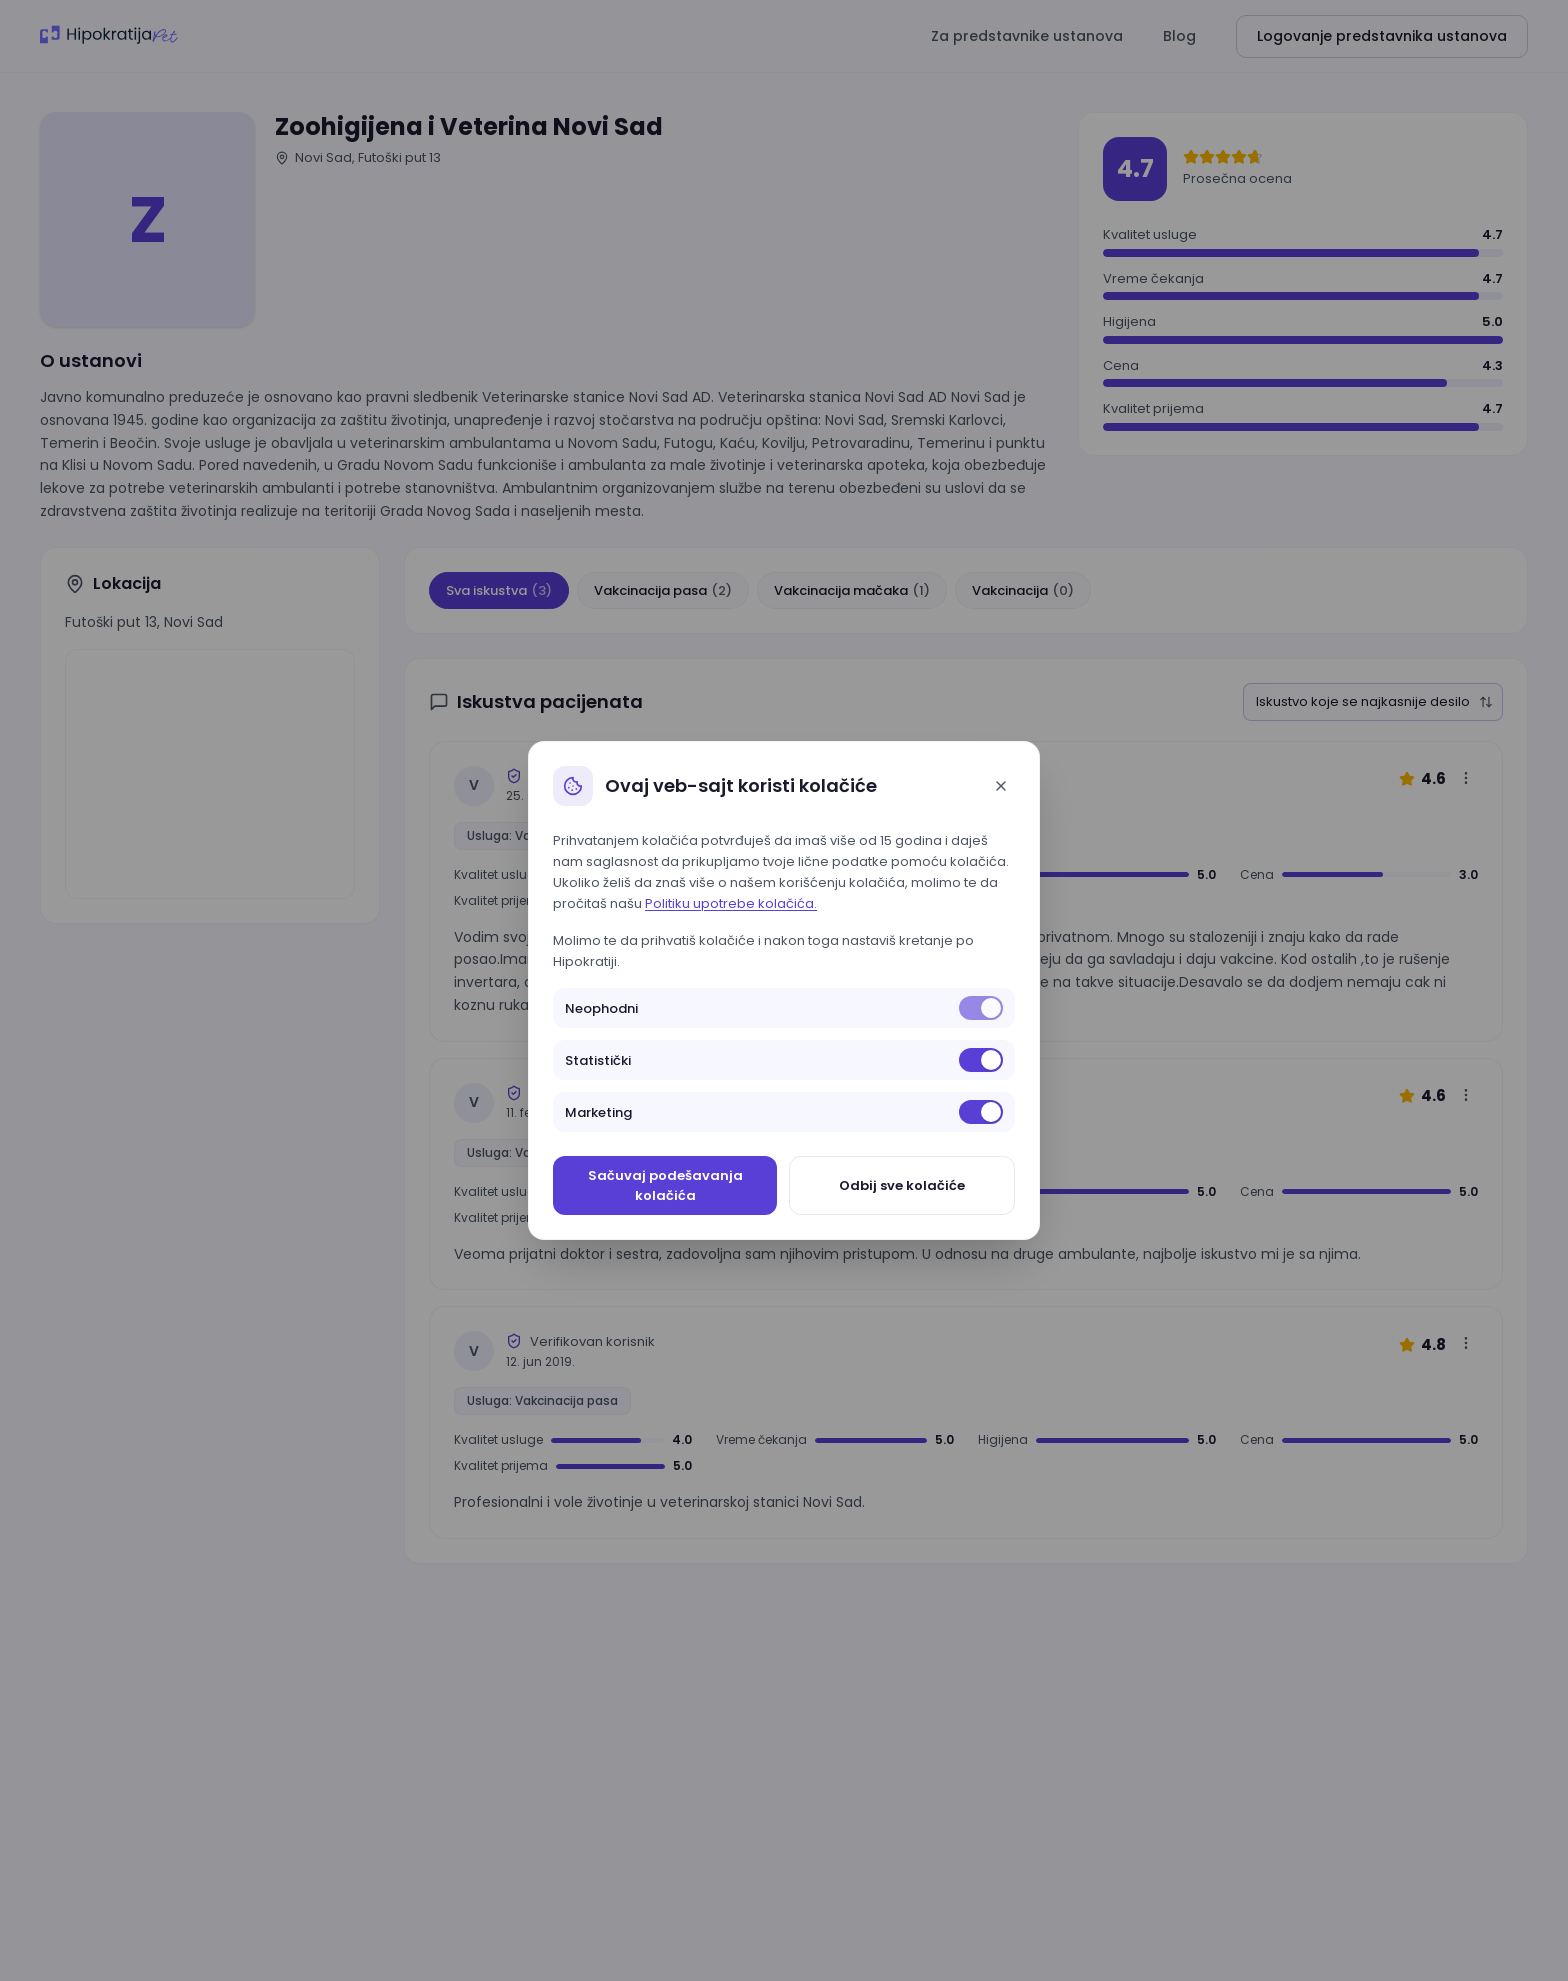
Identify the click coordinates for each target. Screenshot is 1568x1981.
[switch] (981, 1008)
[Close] (1001, 786)
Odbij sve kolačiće (902, 1185)
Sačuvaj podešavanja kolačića (665, 1185)
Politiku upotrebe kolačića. (731, 903)
